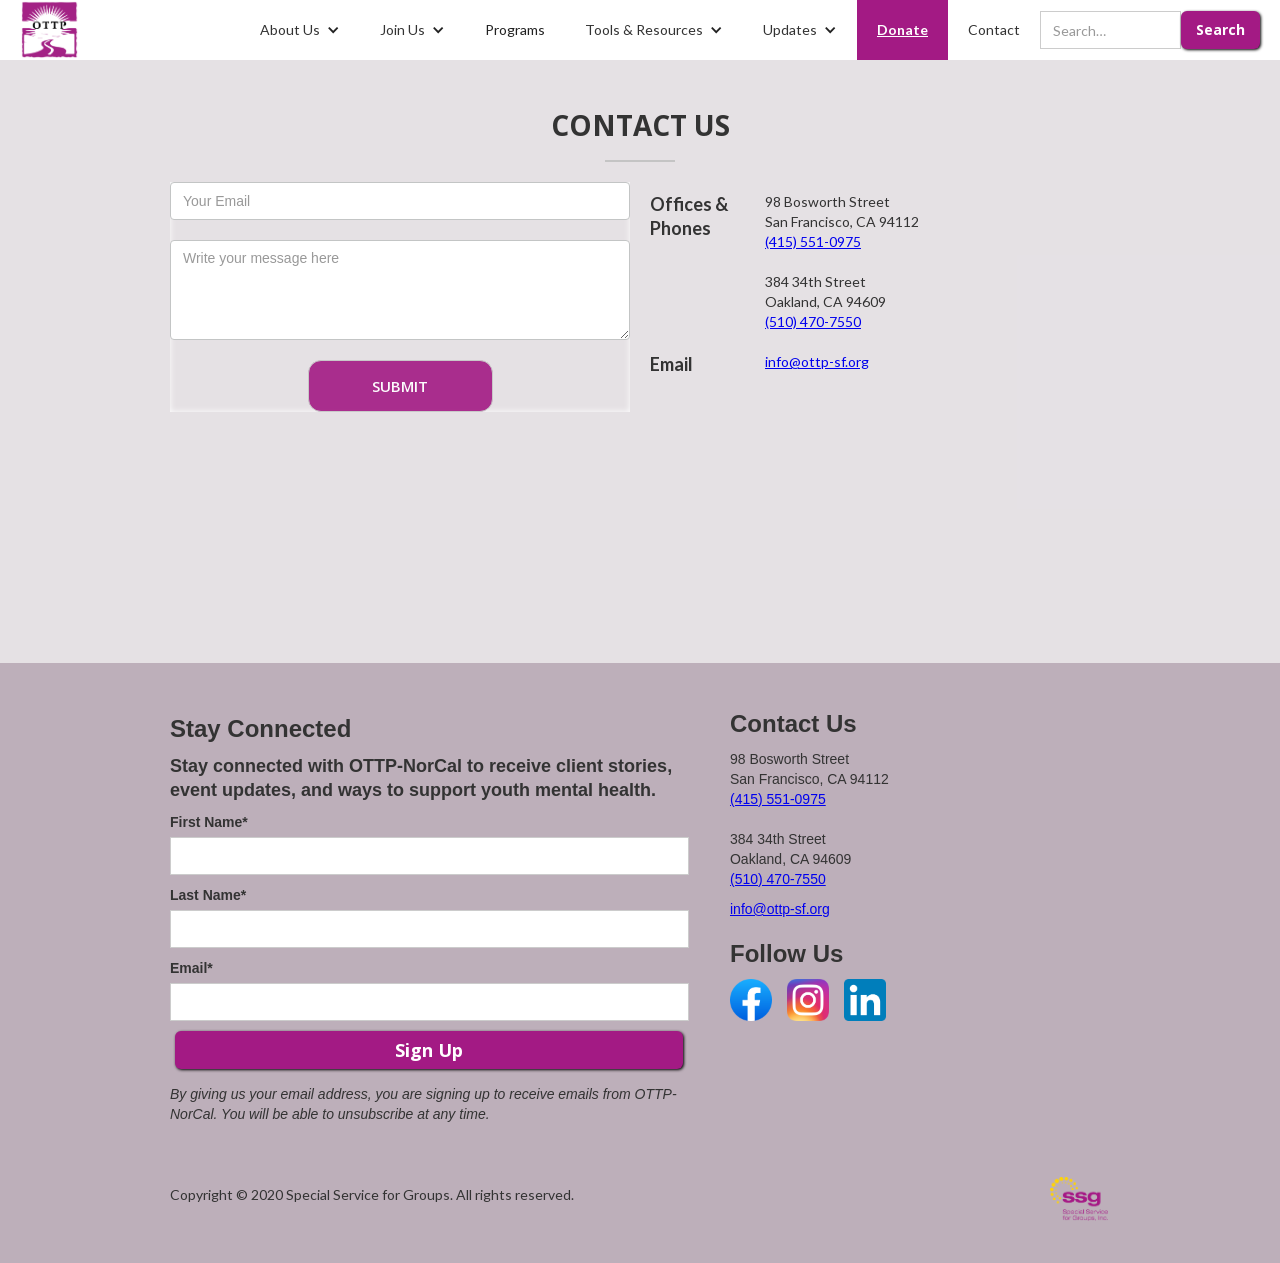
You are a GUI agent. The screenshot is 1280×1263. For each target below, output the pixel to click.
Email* (191, 968)
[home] (49, 30)
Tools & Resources (644, 29)
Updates (790, 29)
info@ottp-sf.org (817, 361)
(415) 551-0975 (813, 241)
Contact (994, 29)
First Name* (209, 822)
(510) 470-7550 (813, 321)
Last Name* (208, 895)
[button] (300, 30)
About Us (290, 29)
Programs (515, 29)
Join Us (402, 29)
